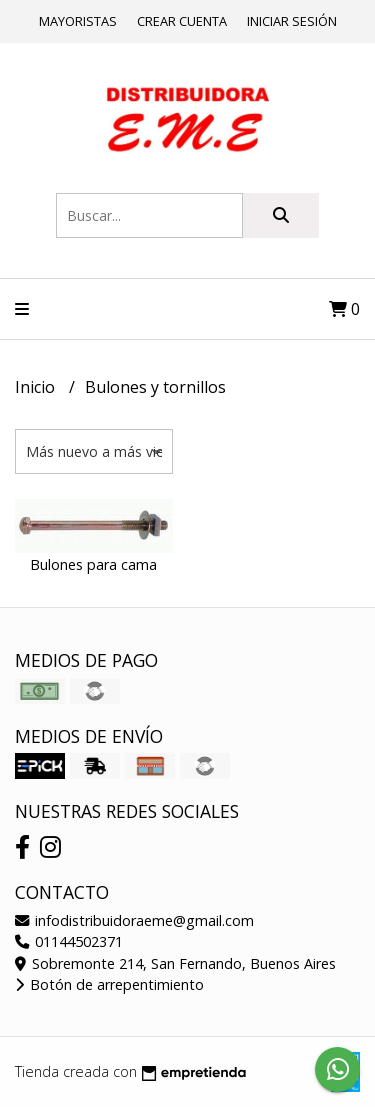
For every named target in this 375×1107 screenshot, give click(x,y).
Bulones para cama (93, 564)
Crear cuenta (182, 21)
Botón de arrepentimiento (109, 984)
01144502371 (69, 941)
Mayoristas (78, 21)
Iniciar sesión (292, 21)
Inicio (37, 387)
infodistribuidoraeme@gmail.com (134, 920)
